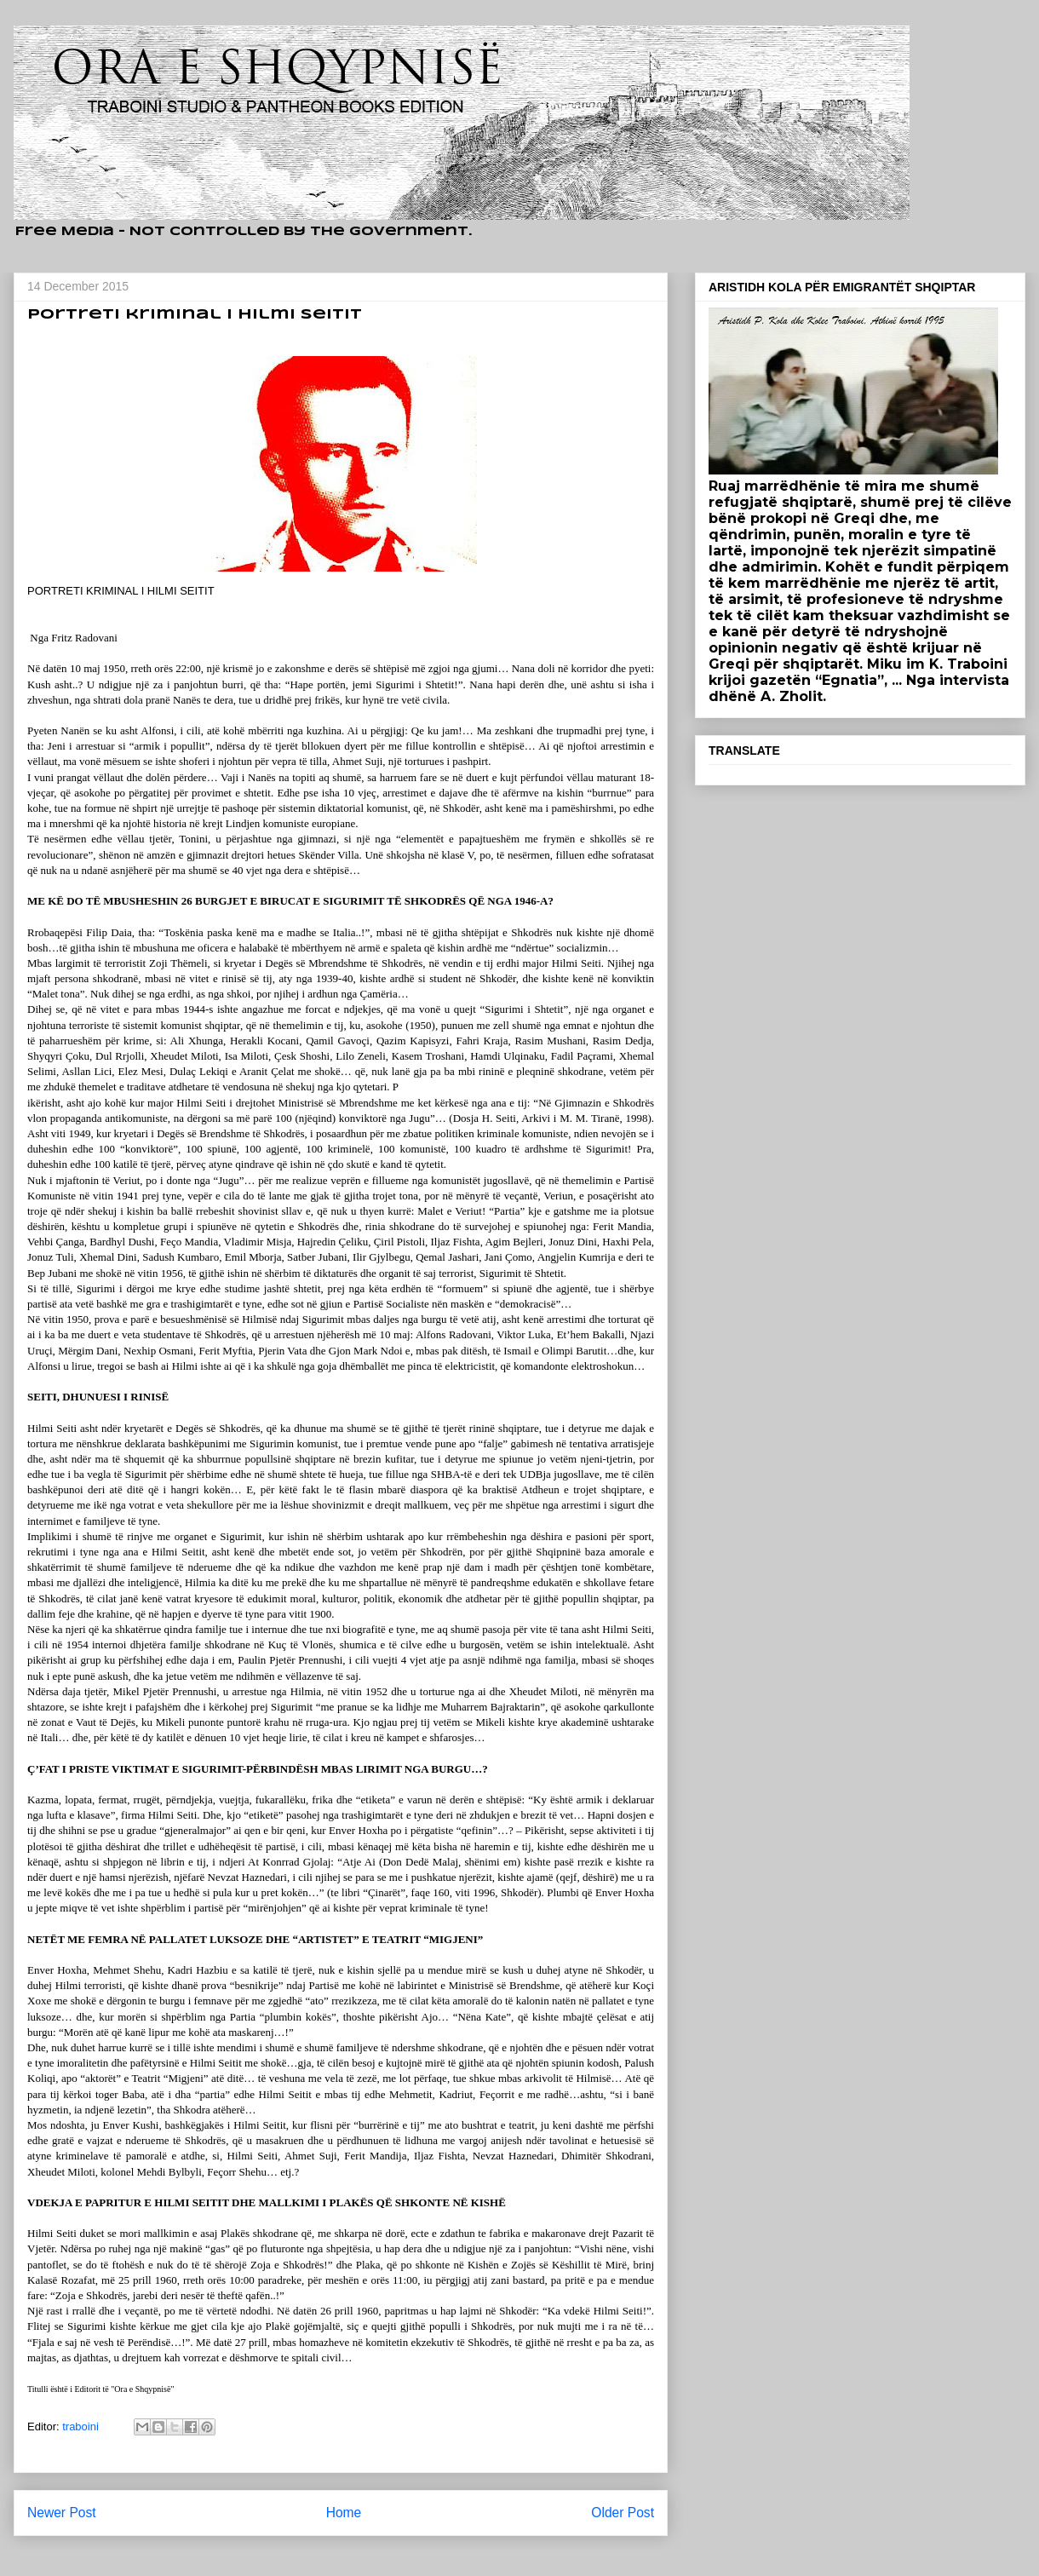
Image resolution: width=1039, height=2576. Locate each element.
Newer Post (61, 2512)
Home (344, 2512)
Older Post (622, 2512)
